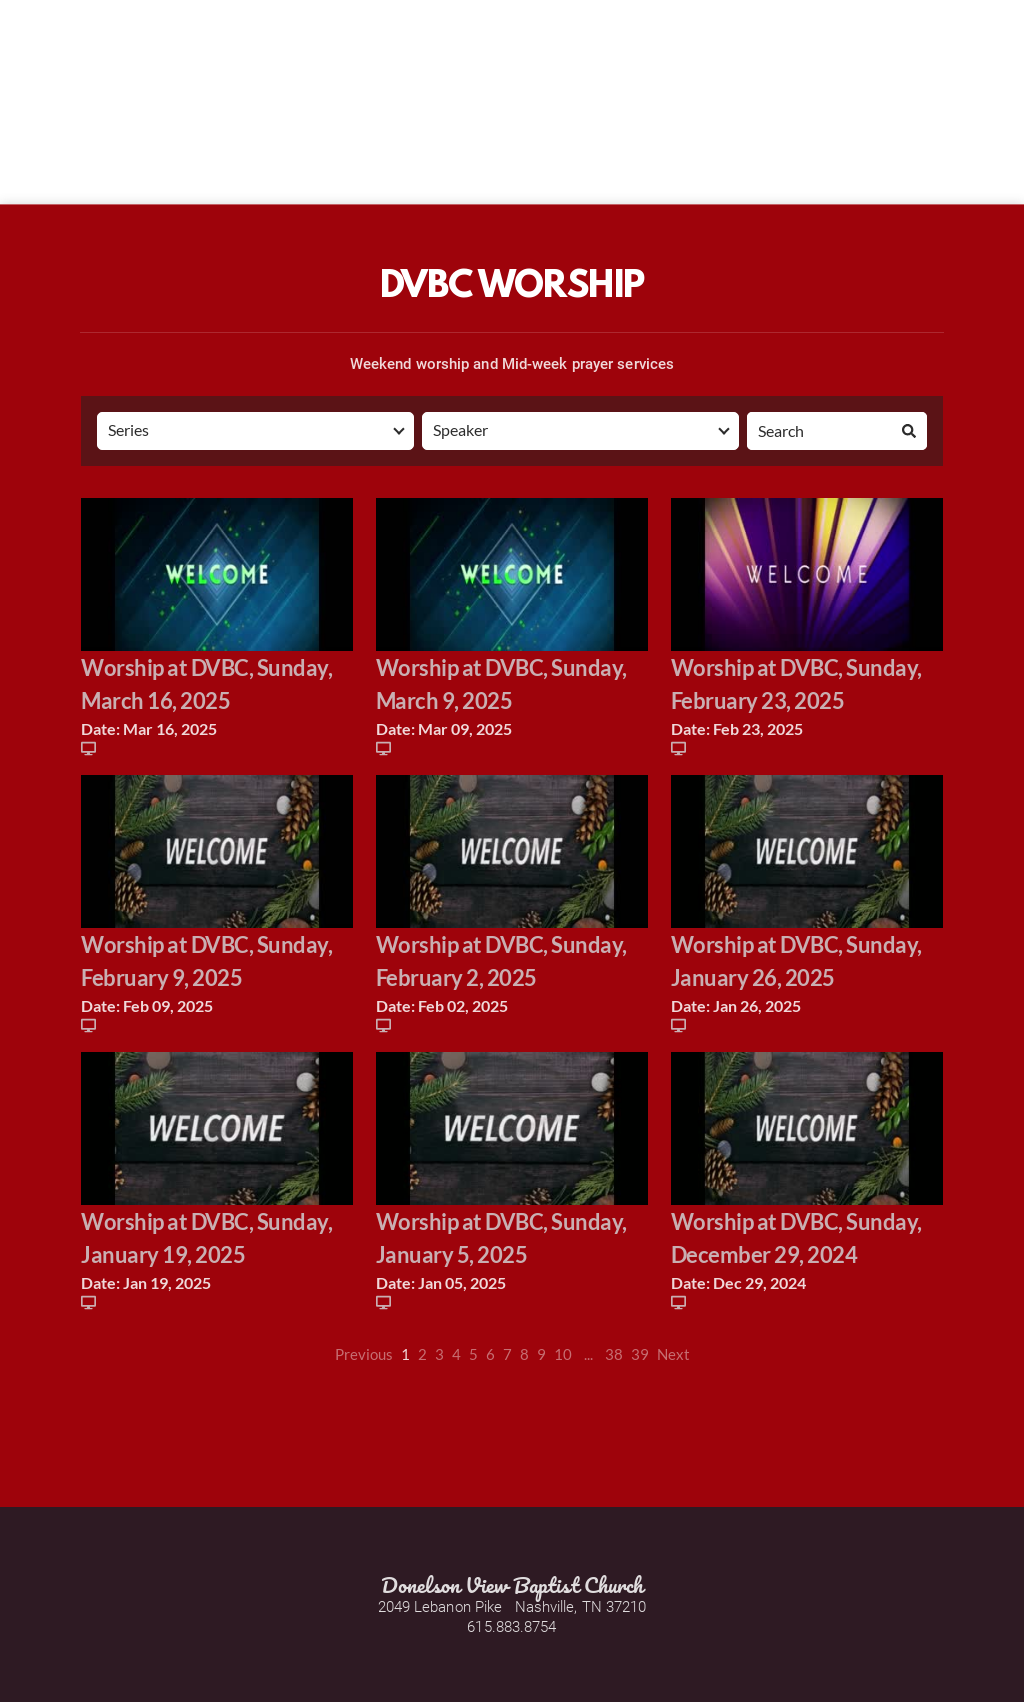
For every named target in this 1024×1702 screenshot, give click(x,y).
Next (673, 1354)
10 (563, 1354)
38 (614, 1354)
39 (640, 1354)
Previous (364, 1354)
